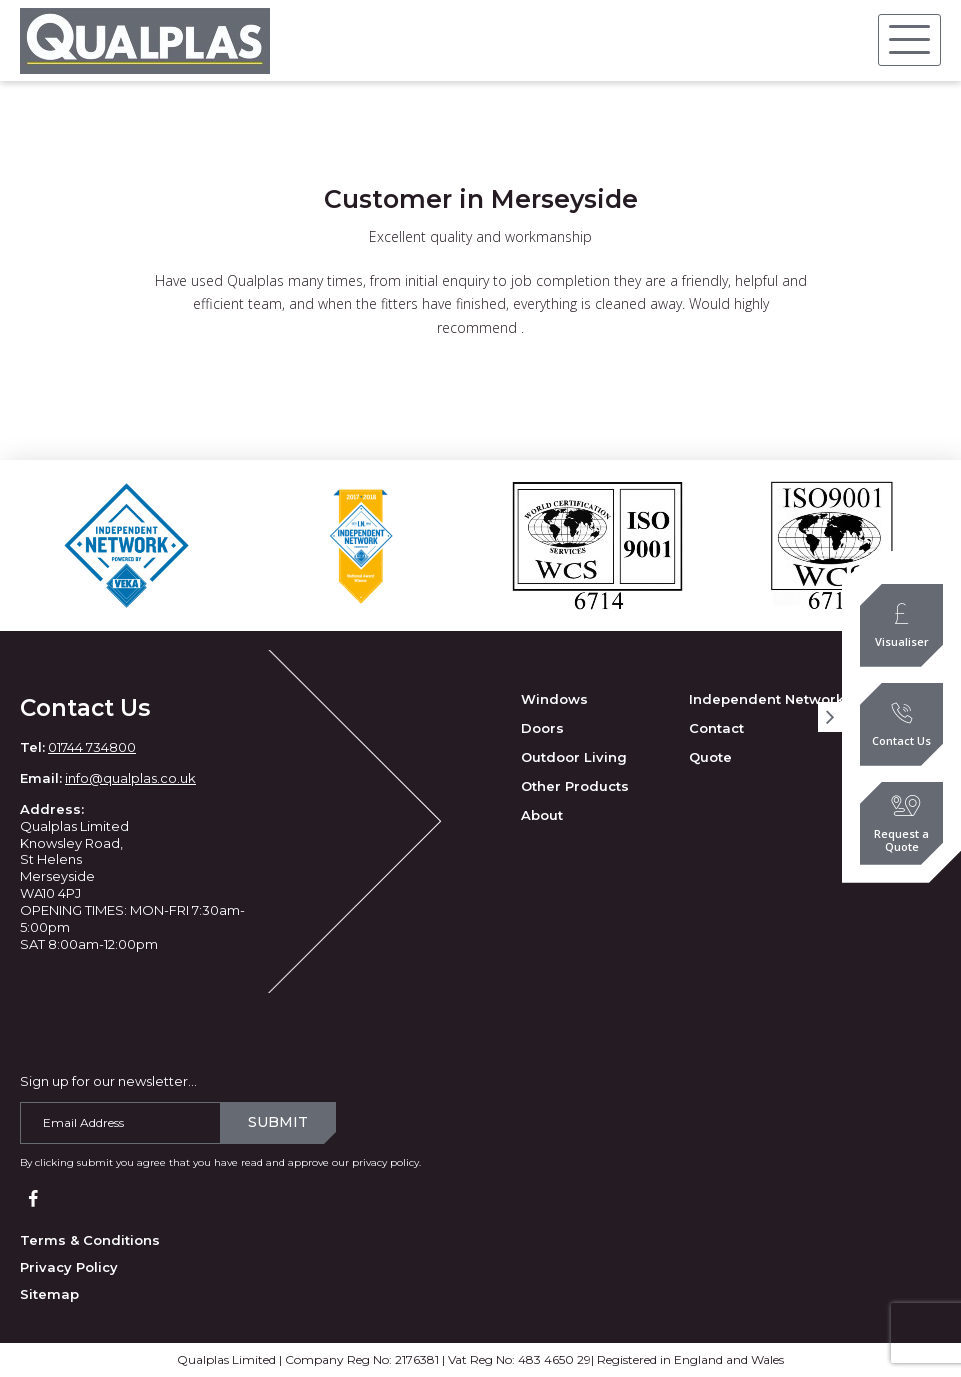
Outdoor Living (574, 757)
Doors (542, 728)
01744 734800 (92, 747)
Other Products (575, 786)
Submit (278, 1122)
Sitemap (49, 1294)
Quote (710, 757)
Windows (554, 699)
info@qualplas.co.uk (130, 778)
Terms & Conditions (90, 1240)
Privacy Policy (69, 1267)
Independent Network (766, 699)
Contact (716, 728)
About (542, 815)
